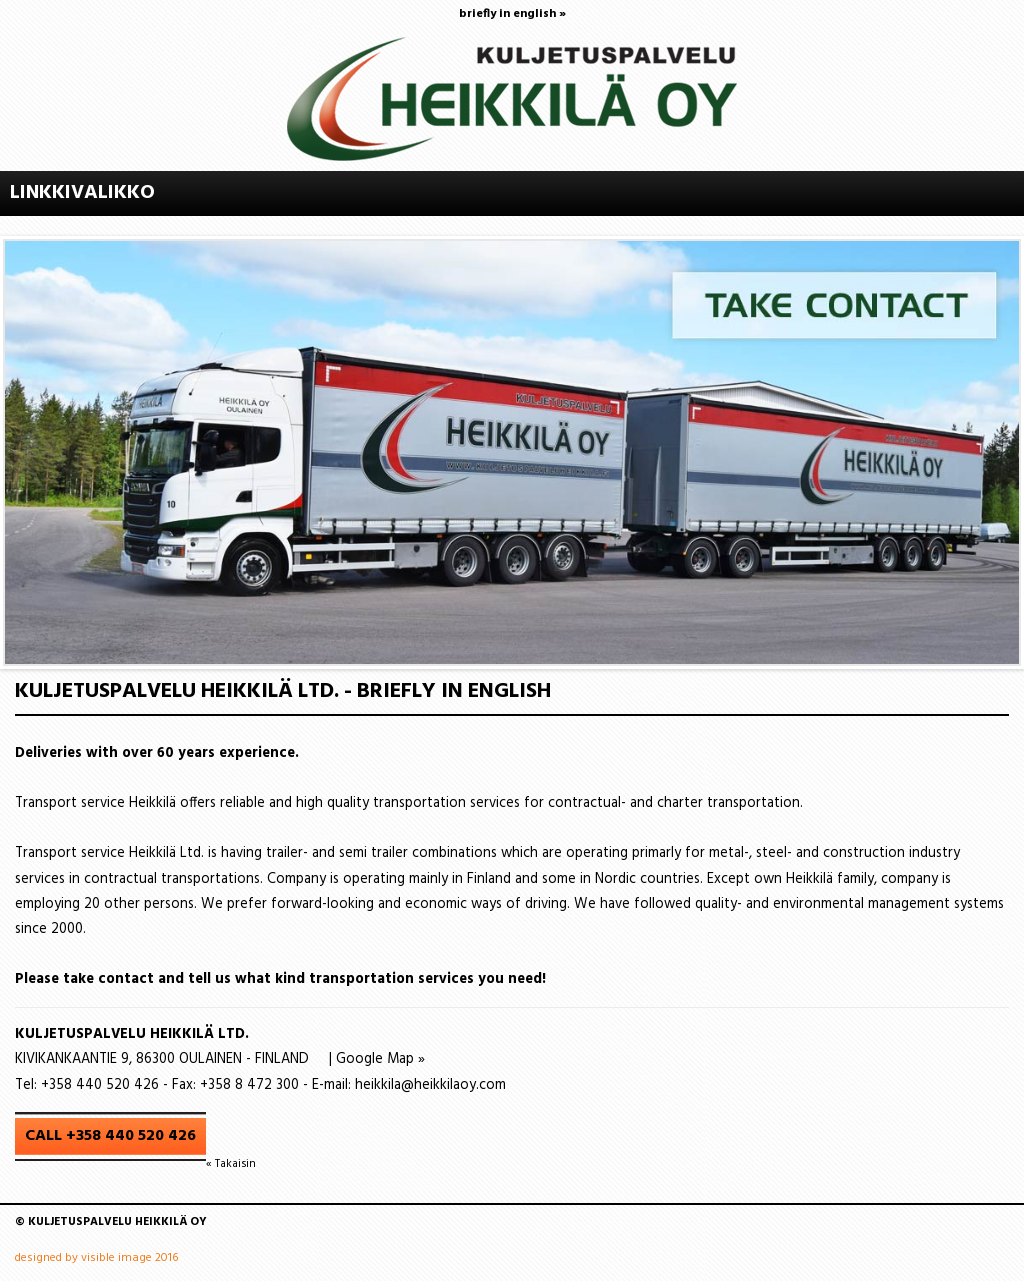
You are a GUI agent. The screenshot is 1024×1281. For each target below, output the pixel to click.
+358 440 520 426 (100, 1085)
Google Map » (380, 1059)
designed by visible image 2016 (96, 1258)
